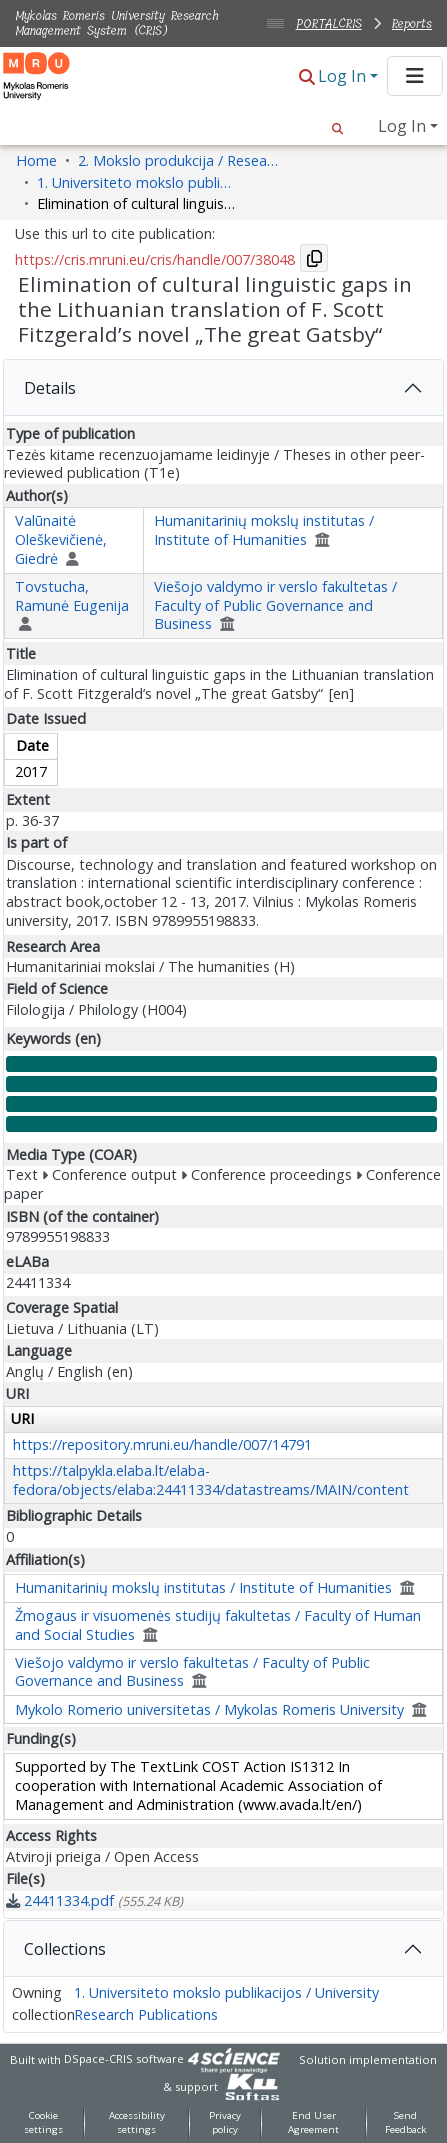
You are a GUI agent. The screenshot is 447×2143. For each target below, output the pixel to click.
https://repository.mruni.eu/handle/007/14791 (162, 1444)
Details (50, 388)
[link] (94, 1900)
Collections (65, 1949)
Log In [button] (344, 76)
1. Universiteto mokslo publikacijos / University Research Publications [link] (137, 182)
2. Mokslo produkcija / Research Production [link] (178, 160)
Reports (412, 23)
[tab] (223, 388)
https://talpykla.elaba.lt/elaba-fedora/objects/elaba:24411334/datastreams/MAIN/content (211, 1480)
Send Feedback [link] (405, 2123)
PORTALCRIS (329, 23)
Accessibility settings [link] (137, 2123)
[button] (307, 77)
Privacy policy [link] (225, 2123)
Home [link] (36, 160)
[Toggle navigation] (415, 76)
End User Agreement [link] (313, 2123)
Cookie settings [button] (43, 2123)
